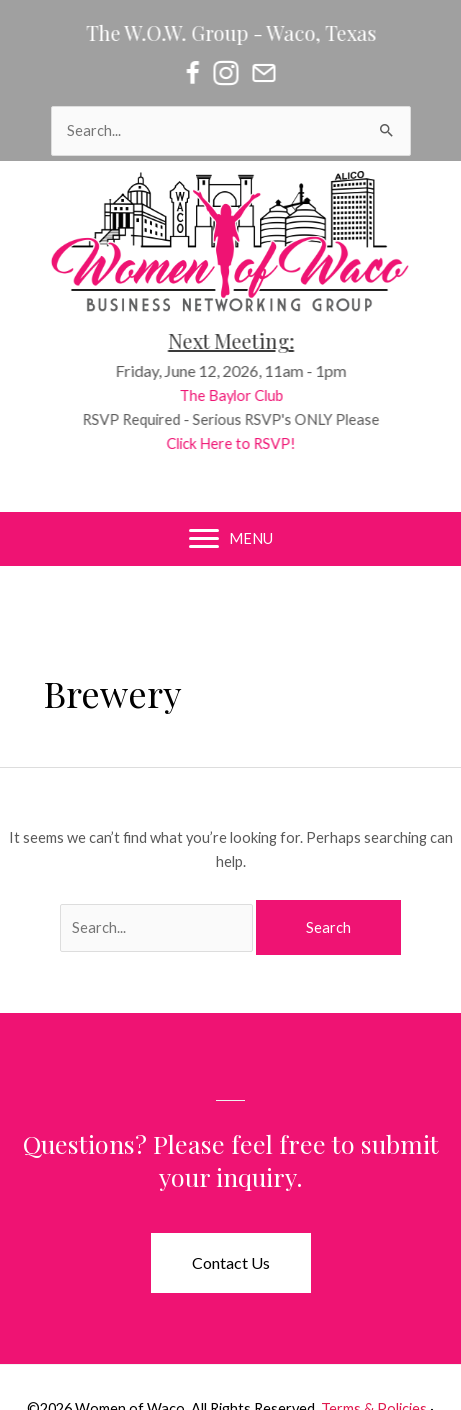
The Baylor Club (237, 395)
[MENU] (231, 539)
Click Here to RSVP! (237, 443)
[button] (231, 1263)
